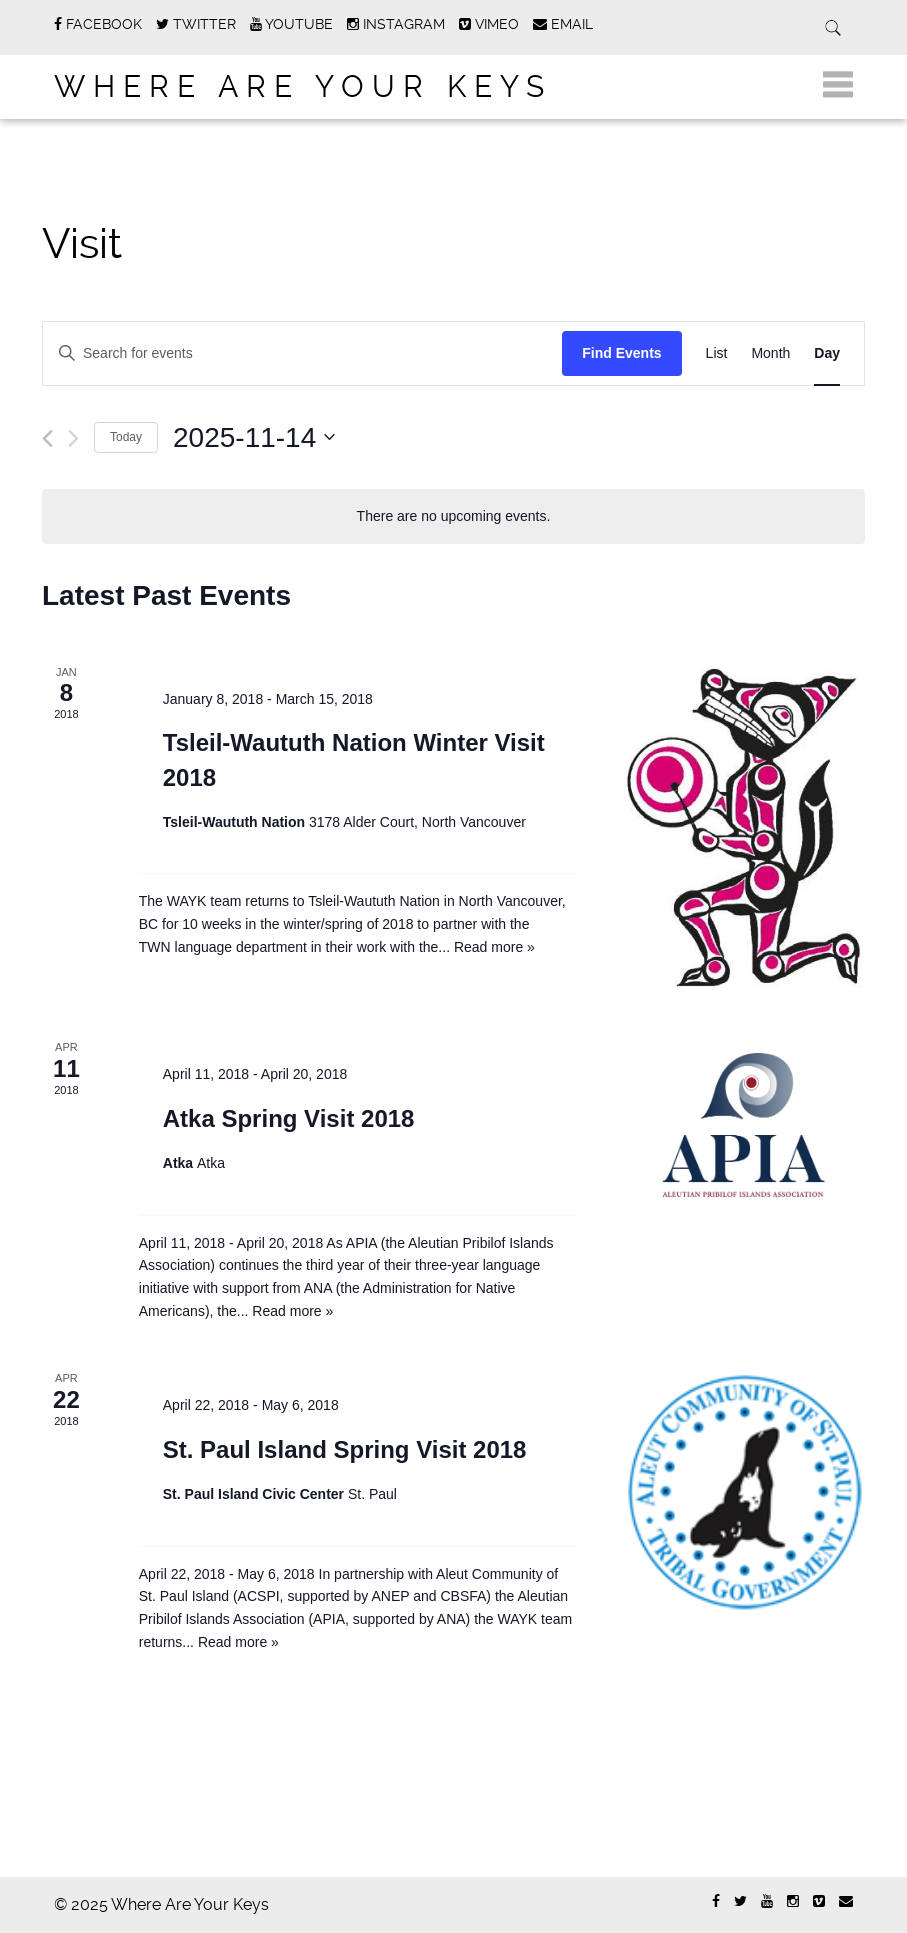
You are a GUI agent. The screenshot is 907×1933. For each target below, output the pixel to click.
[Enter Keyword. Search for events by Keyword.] (243, 353)
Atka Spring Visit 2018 (289, 1118)
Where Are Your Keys (303, 86)
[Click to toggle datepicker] (254, 438)
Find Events (621, 353)
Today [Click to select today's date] (126, 437)
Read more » (494, 947)
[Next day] (73, 438)
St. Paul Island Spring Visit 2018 (345, 1449)
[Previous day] (47, 438)
